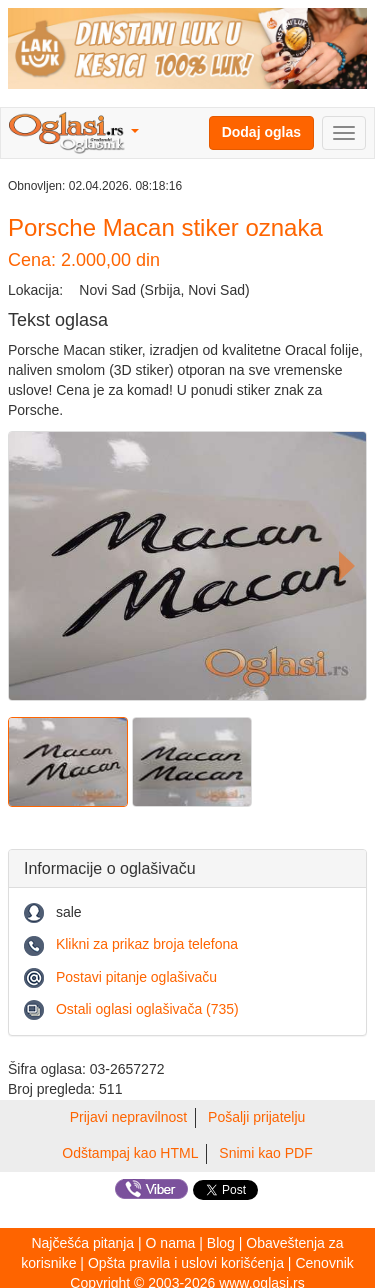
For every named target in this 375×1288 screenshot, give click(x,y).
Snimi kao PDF (265, 1153)
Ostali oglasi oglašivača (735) (147, 1009)
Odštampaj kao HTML (130, 1153)
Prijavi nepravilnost (129, 1117)
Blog (221, 1243)
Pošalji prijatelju (256, 1117)
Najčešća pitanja (82, 1243)
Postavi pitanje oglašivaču (136, 977)
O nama (171, 1243)
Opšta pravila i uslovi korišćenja (186, 1263)
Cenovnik (324, 1263)
